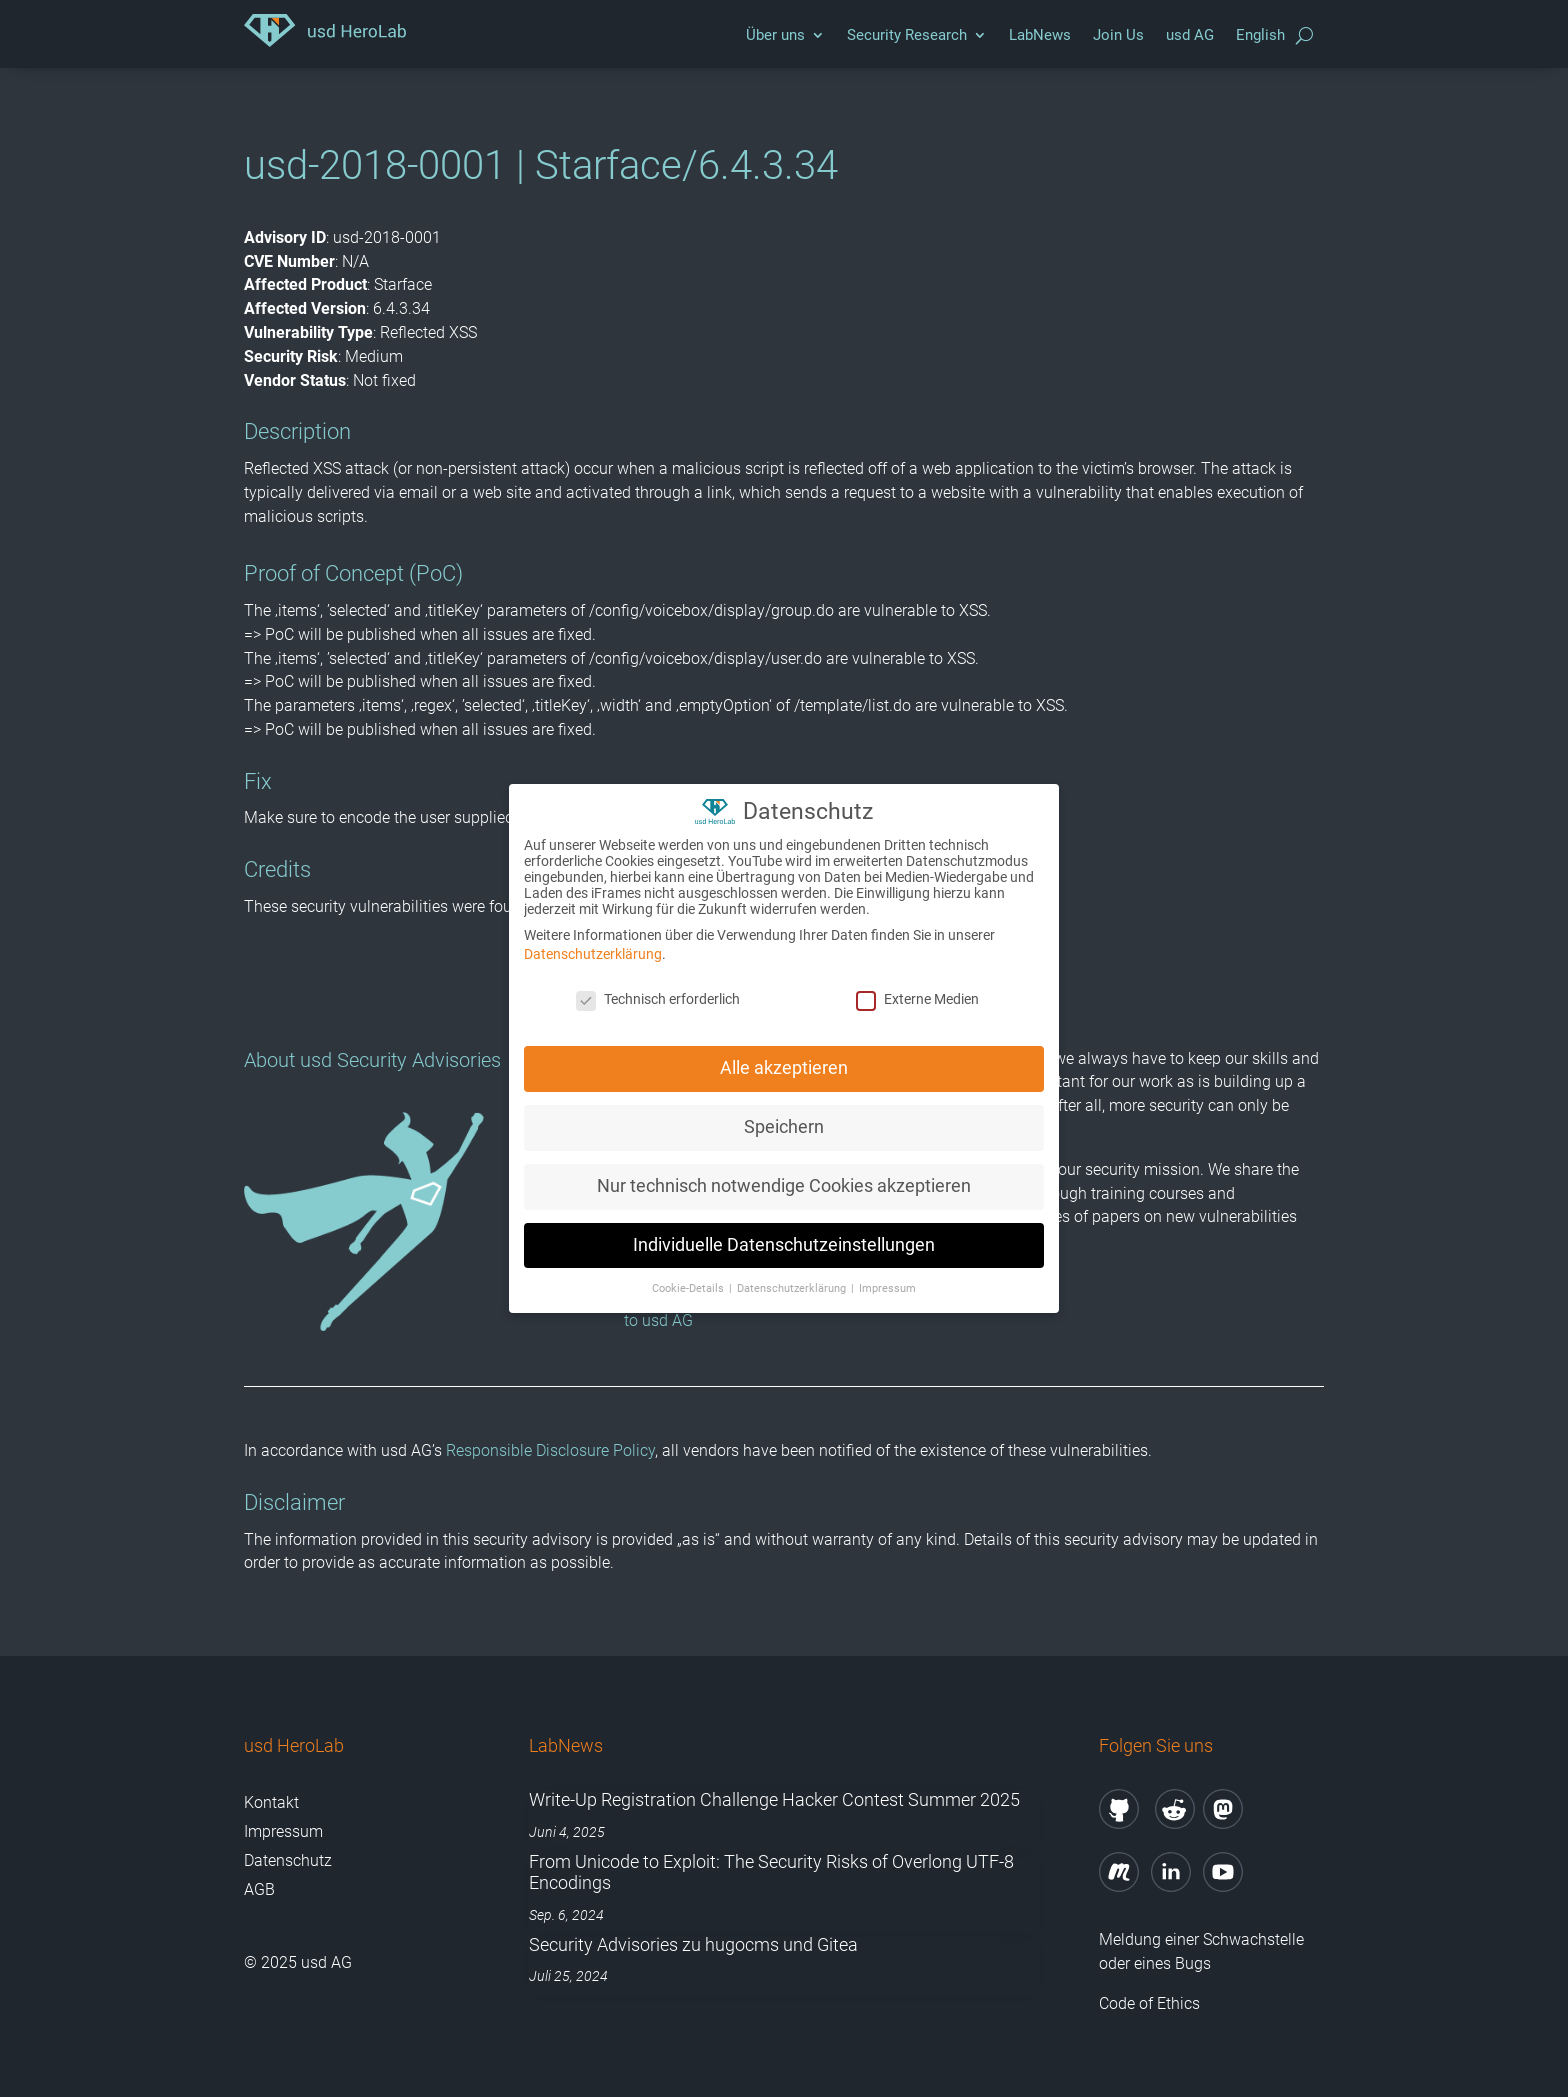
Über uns (775, 35)
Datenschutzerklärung (593, 941)
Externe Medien (917, 986)
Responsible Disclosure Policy (550, 1450)
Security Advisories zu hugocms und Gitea (693, 1944)
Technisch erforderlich (658, 986)
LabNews (1040, 35)
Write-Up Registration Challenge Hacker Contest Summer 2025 (774, 1799)
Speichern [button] (784, 1114)
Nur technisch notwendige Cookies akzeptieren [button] (784, 1173)
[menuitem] (1260, 40)
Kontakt (271, 1802)
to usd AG (658, 1320)
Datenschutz (288, 1860)
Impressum (283, 1831)
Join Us (1118, 35)
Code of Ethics (1151, 2003)
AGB (259, 1889)
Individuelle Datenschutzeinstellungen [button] (784, 1232)
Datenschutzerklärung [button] (793, 1275)
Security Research (907, 35)
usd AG (1190, 35)
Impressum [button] (887, 1275)
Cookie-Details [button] (689, 1275)
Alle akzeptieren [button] (784, 1055)
